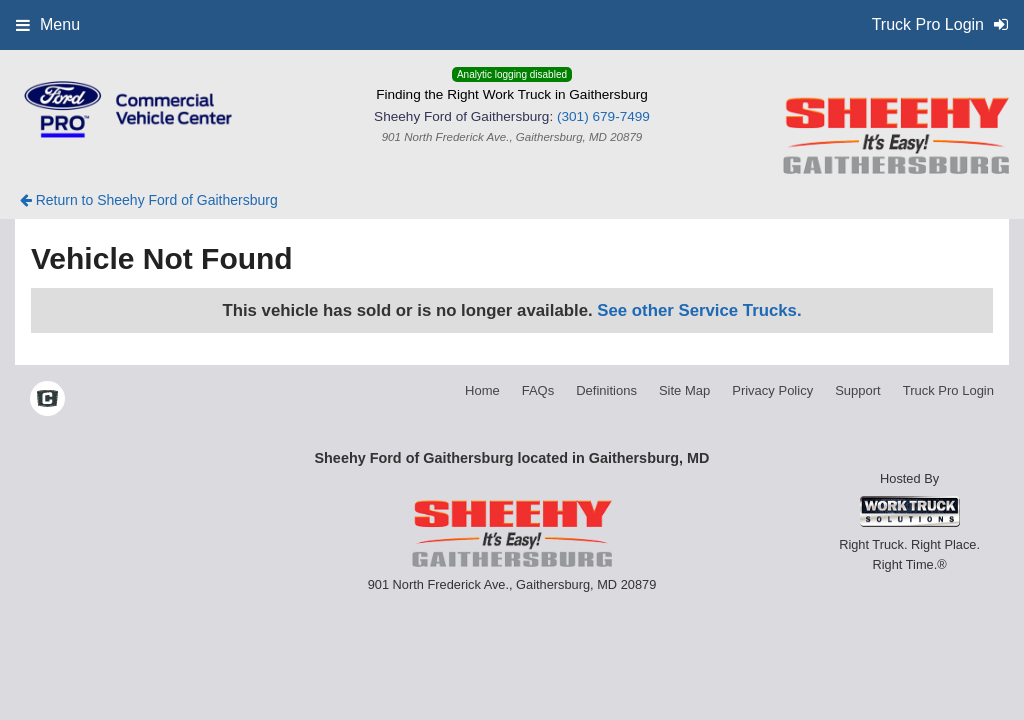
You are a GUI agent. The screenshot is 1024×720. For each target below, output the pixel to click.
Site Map (684, 390)
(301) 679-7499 (603, 116)
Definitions (606, 390)
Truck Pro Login (948, 390)
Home (482, 390)
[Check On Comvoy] (47, 400)
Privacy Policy (772, 390)
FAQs (538, 390)
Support (858, 390)
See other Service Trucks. (699, 310)
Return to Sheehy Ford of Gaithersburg (149, 200)
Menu (48, 24)
